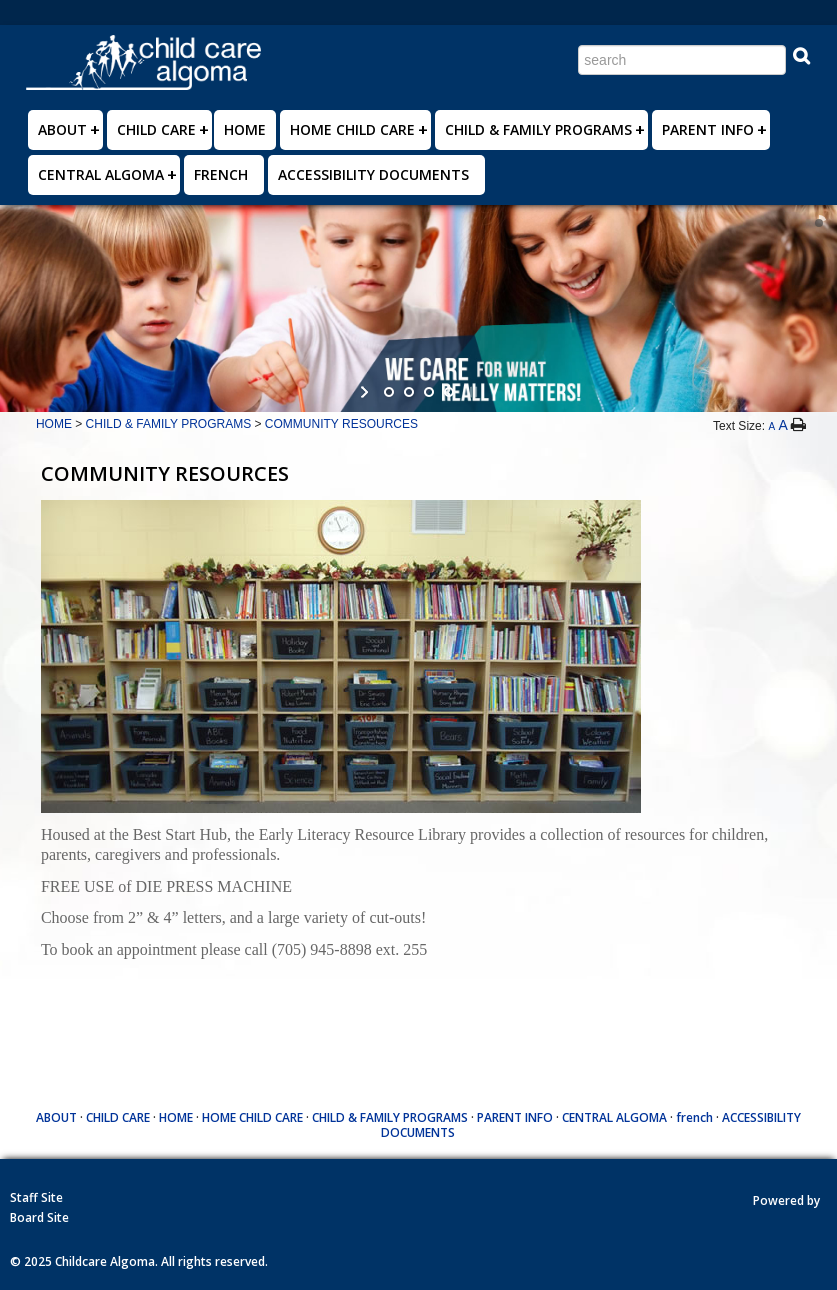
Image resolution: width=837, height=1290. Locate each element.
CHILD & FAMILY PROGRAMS (538, 129)
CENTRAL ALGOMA (101, 174)
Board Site (39, 1217)
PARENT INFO (708, 129)
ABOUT (62, 129)
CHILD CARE (156, 129)
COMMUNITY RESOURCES (341, 424)
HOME (245, 129)
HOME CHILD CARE (352, 129)
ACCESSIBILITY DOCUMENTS (373, 174)
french (221, 174)
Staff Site (36, 1197)
